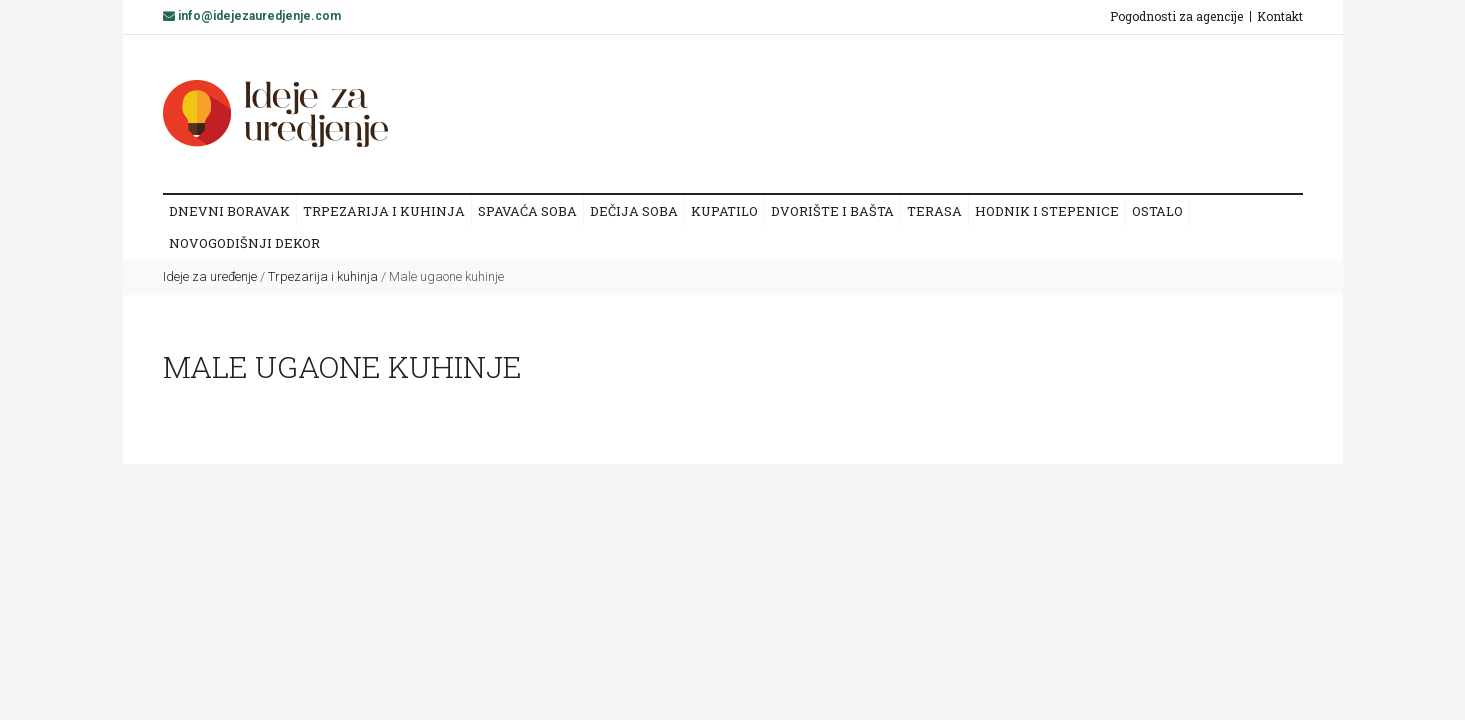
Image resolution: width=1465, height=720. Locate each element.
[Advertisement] (922, 113)
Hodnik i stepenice (1047, 211)
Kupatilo (724, 211)
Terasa (934, 211)
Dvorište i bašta (832, 211)
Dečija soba (634, 211)
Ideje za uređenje (210, 276)
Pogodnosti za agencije (1176, 16)
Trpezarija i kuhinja (384, 211)
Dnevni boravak (229, 211)
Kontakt (1280, 16)
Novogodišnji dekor (244, 243)
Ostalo (1157, 211)
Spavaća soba (527, 211)
